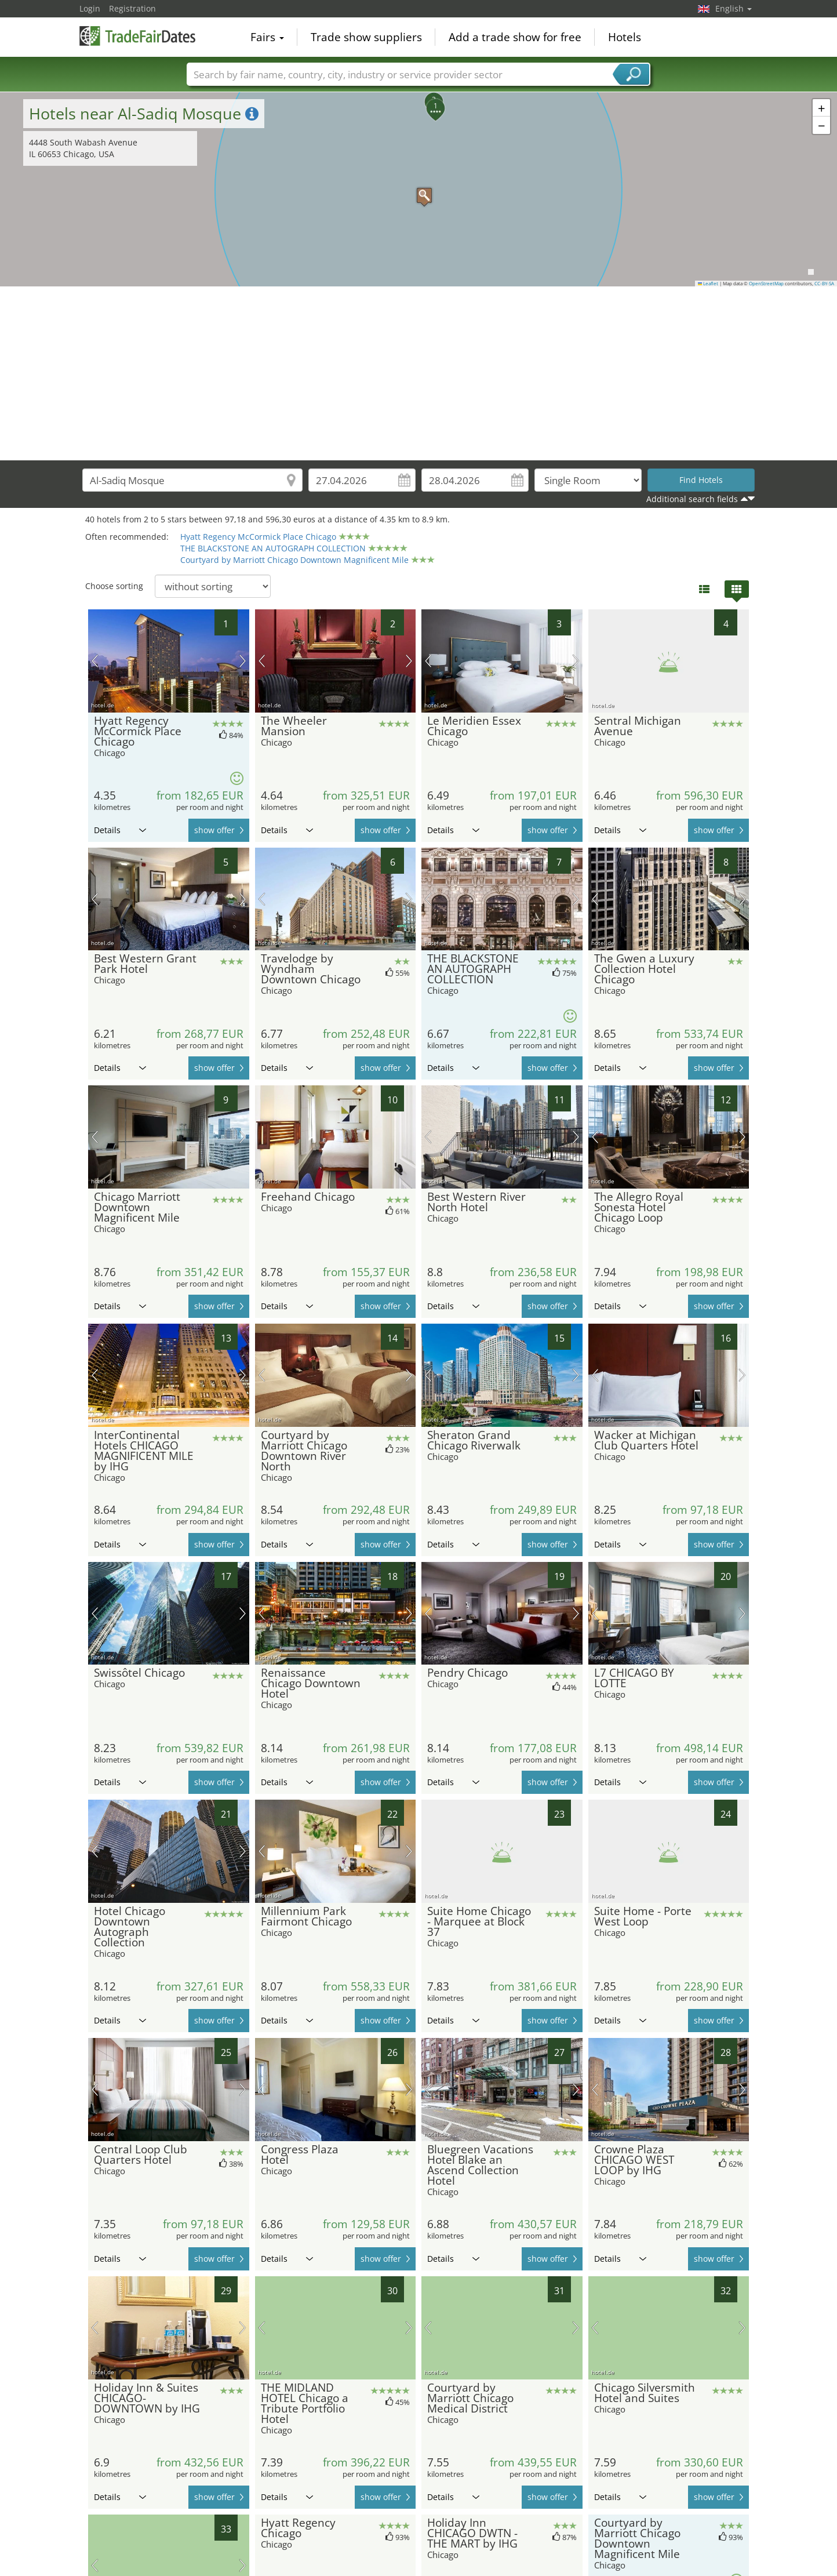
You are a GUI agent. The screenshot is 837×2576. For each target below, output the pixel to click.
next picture (242, 661)
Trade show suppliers (366, 37)
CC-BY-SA (824, 283)
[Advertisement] (418, 373)
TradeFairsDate (137, 36)
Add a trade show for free (515, 37)
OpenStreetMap (766, 283)
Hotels (624, 37)
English (733, 8)
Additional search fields (692, 498)
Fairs (267, 37)
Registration (132, 8)
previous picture (95, 661)
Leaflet (708, 283)
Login (89, 8)
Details (120, 829)
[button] (418, 189)
